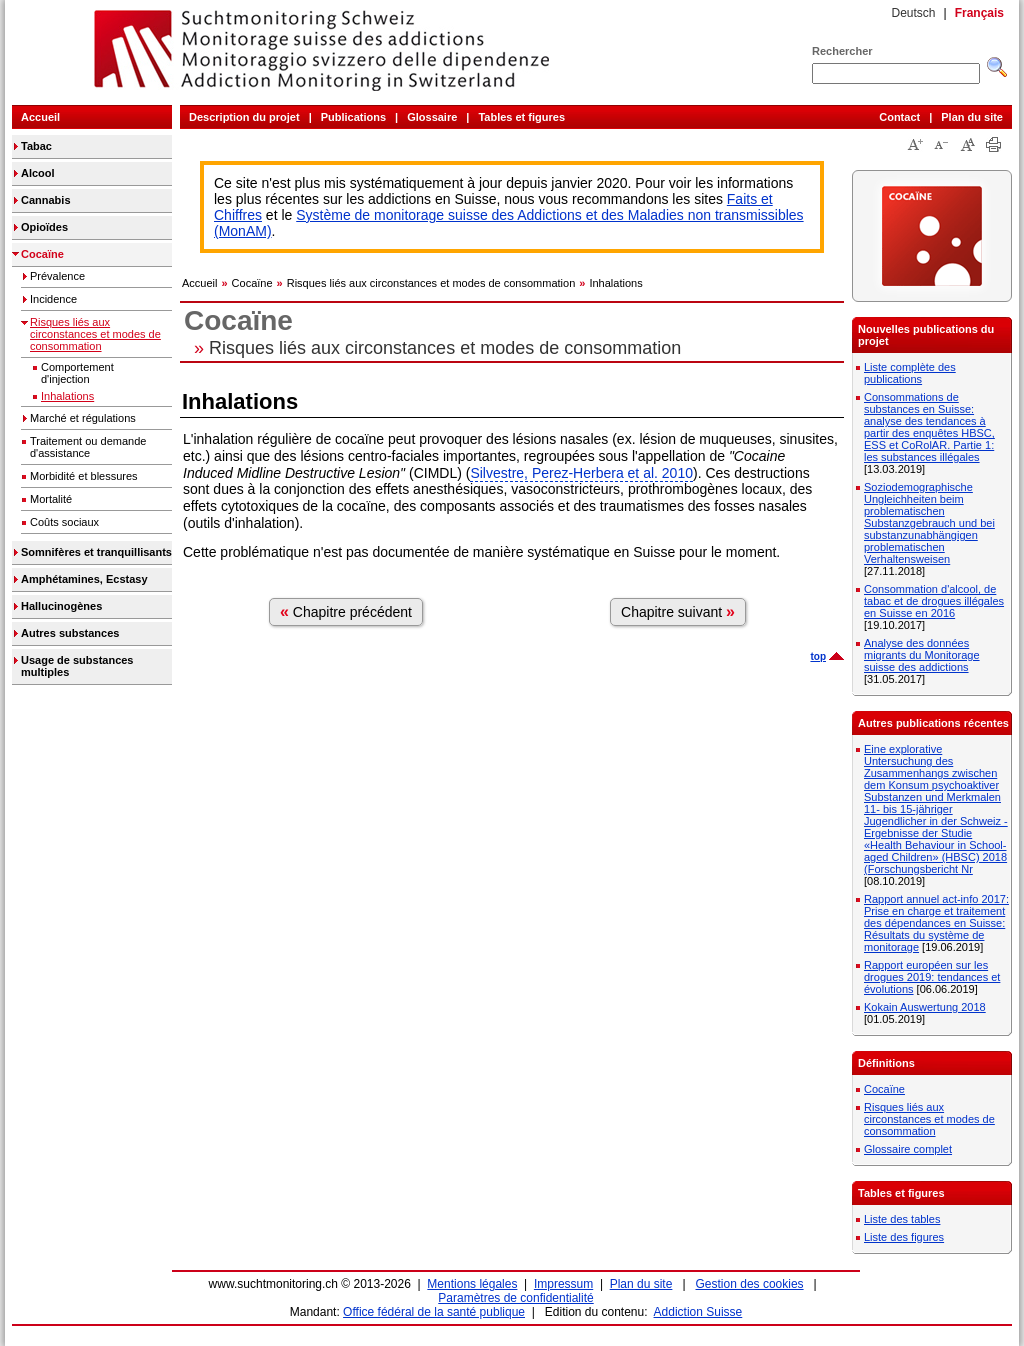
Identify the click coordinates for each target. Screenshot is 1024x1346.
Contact (899, 117)
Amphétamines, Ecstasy (84, 579)
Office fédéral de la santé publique (434, 1312)
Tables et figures (521, 117)
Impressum (563, 1284)
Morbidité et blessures (84, 476)
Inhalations (67, 396)
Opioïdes (44, 227)
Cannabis (46, 200)
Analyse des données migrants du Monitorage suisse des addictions (922, 655)
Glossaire (432, 117)
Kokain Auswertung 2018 (925, 1007)
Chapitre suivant (678, 611)
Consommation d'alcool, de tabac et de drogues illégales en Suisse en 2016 (934, 601)
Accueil (40, 117)
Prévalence (57, 276)
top (818, 656)
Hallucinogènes (61, 606)
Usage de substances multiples (77, 666)
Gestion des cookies (750, 1284)
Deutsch (913, 13)
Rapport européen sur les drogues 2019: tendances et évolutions (932, 977)
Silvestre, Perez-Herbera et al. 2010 (581, 473)
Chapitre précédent (346, 611)
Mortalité (51, 499)
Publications (353, 117)
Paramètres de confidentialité (515, 1298)
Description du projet (244, 117)
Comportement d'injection (77, 373)
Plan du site (972, 117)
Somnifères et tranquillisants (96, 552)
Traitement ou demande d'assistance (88, 447)
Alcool (38, 173)
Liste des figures (904, 1237)
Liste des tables (902, 1219)
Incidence (53, 299)
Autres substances (70, 633)
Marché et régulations (83, 418)
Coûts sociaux (64, 522)
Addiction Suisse (698, 1312)
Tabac (36, 146)
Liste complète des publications (910, 373)
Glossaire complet (908, 1149)
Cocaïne (42, 254)
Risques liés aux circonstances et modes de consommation (95, 334)
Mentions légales (472, 1284)
